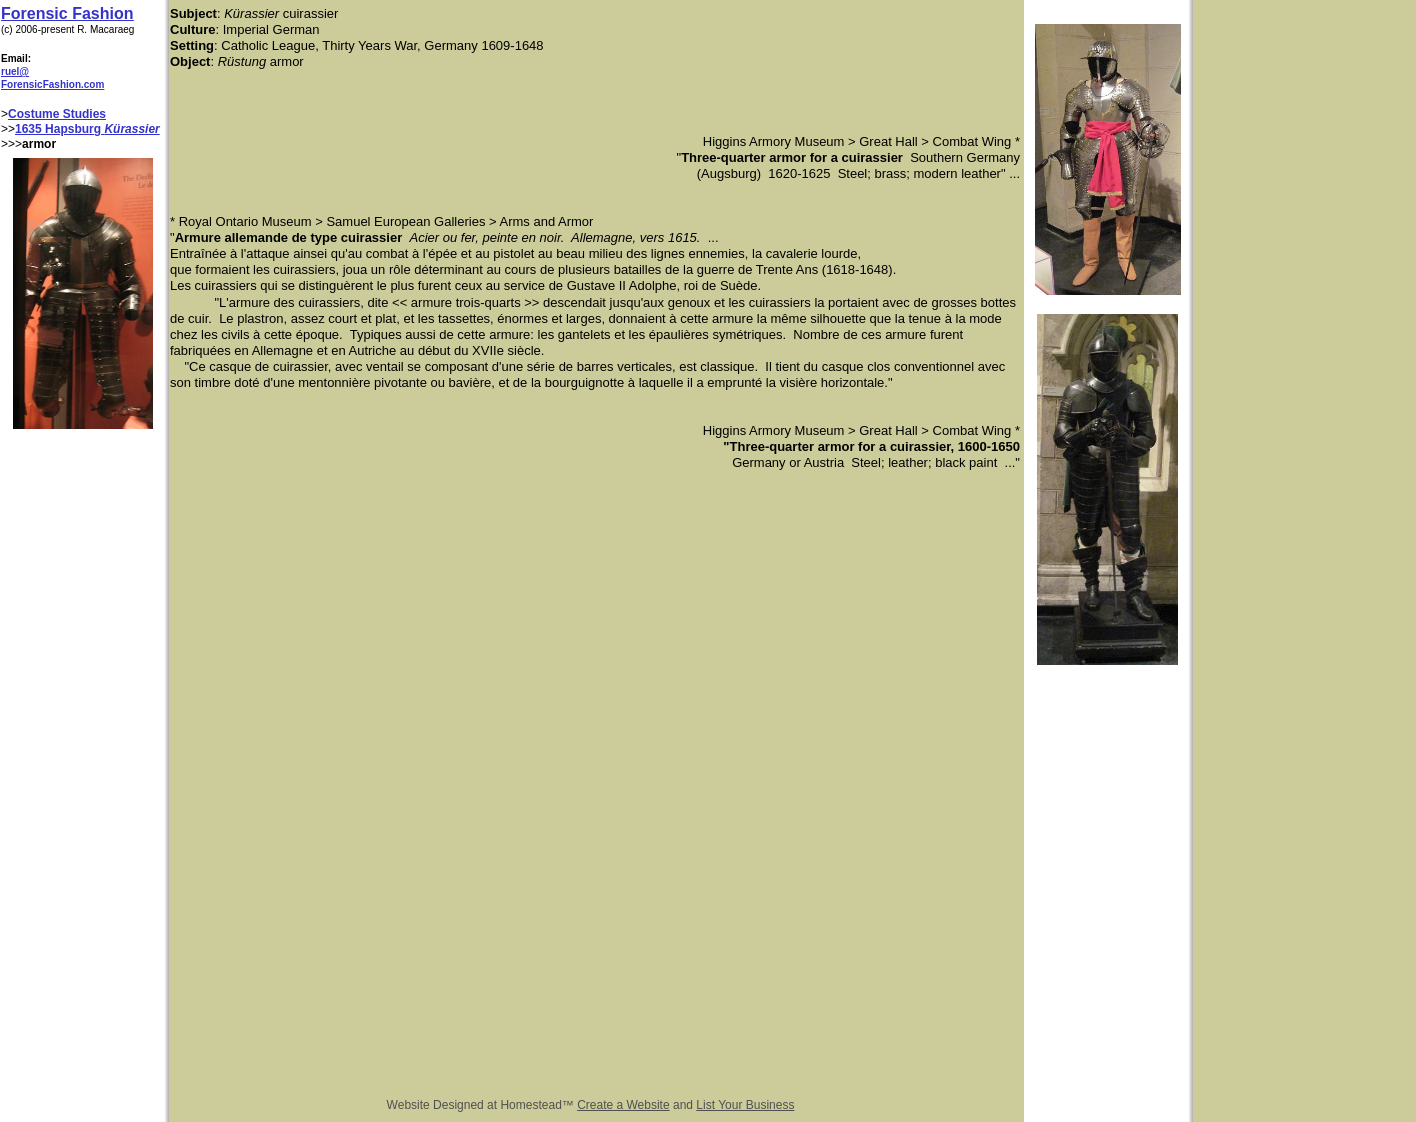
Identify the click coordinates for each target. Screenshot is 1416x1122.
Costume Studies (57, 114)
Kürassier (131, 129)
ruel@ (15, 71)
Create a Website (623, 1105)
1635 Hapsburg (59, 129)
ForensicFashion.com (52, 84)
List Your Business (745, 1105)
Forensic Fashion (67, 13)
